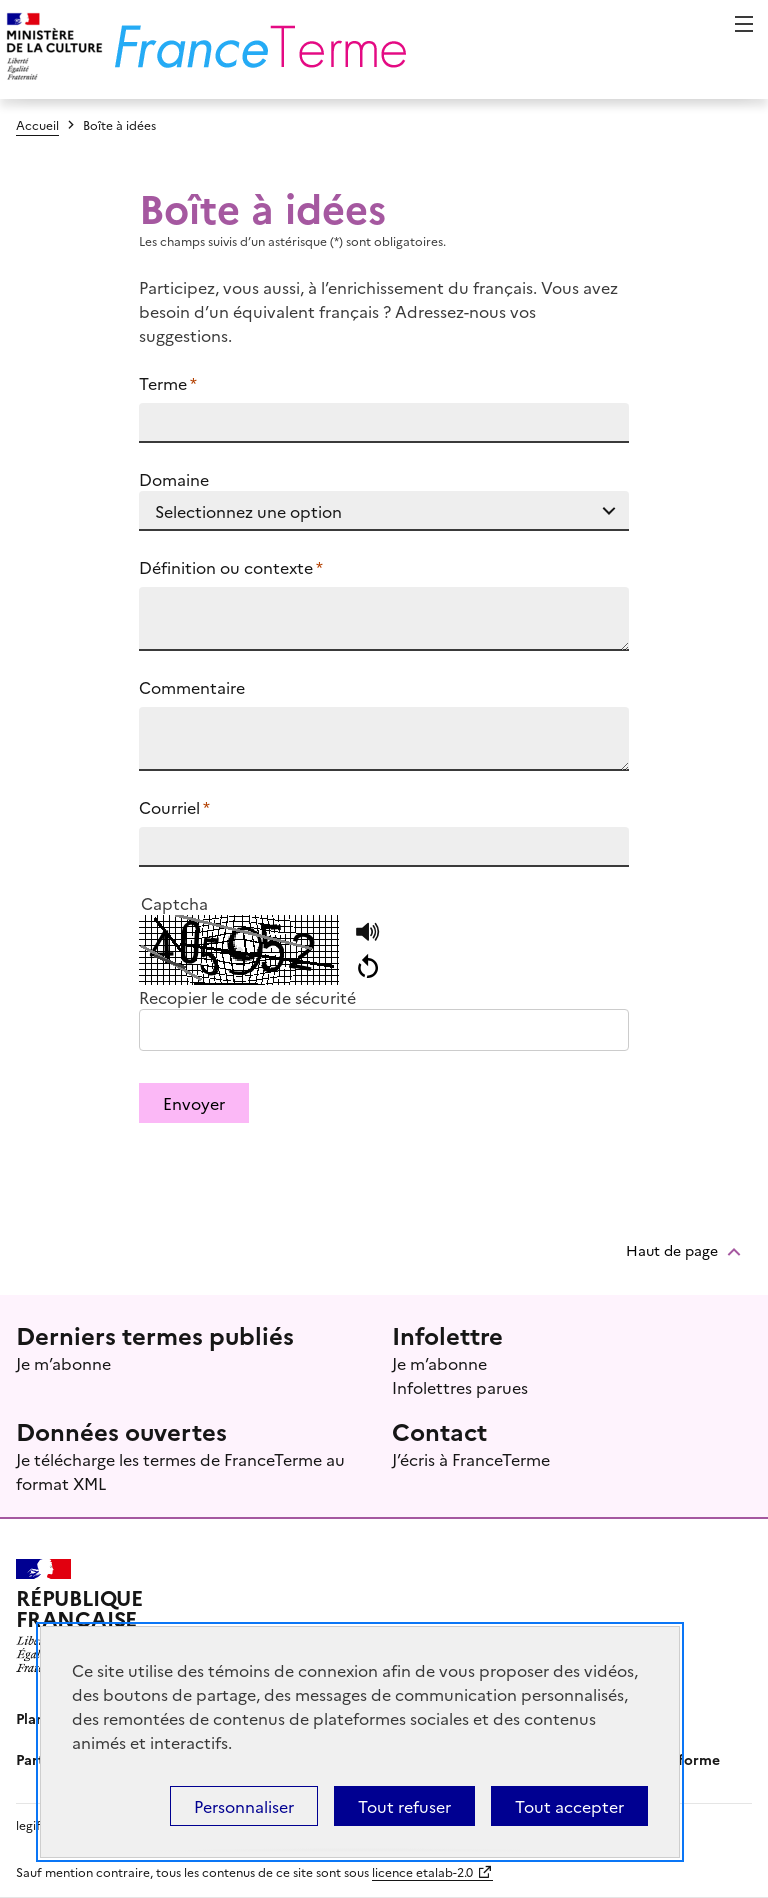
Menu (744, 24)
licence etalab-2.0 (422, 1871)
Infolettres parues (460, 1387)
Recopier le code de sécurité (247, 997)
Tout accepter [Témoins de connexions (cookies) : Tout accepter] (569, 1806)
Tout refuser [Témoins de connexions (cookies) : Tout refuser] (404, 1806)
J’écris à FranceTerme (471, 1459)
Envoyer (194, 1103)
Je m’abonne (63, 1363)
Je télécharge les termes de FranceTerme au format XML (180, 1471)
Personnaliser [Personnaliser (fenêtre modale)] (244, 1806)
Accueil (37, 124)
